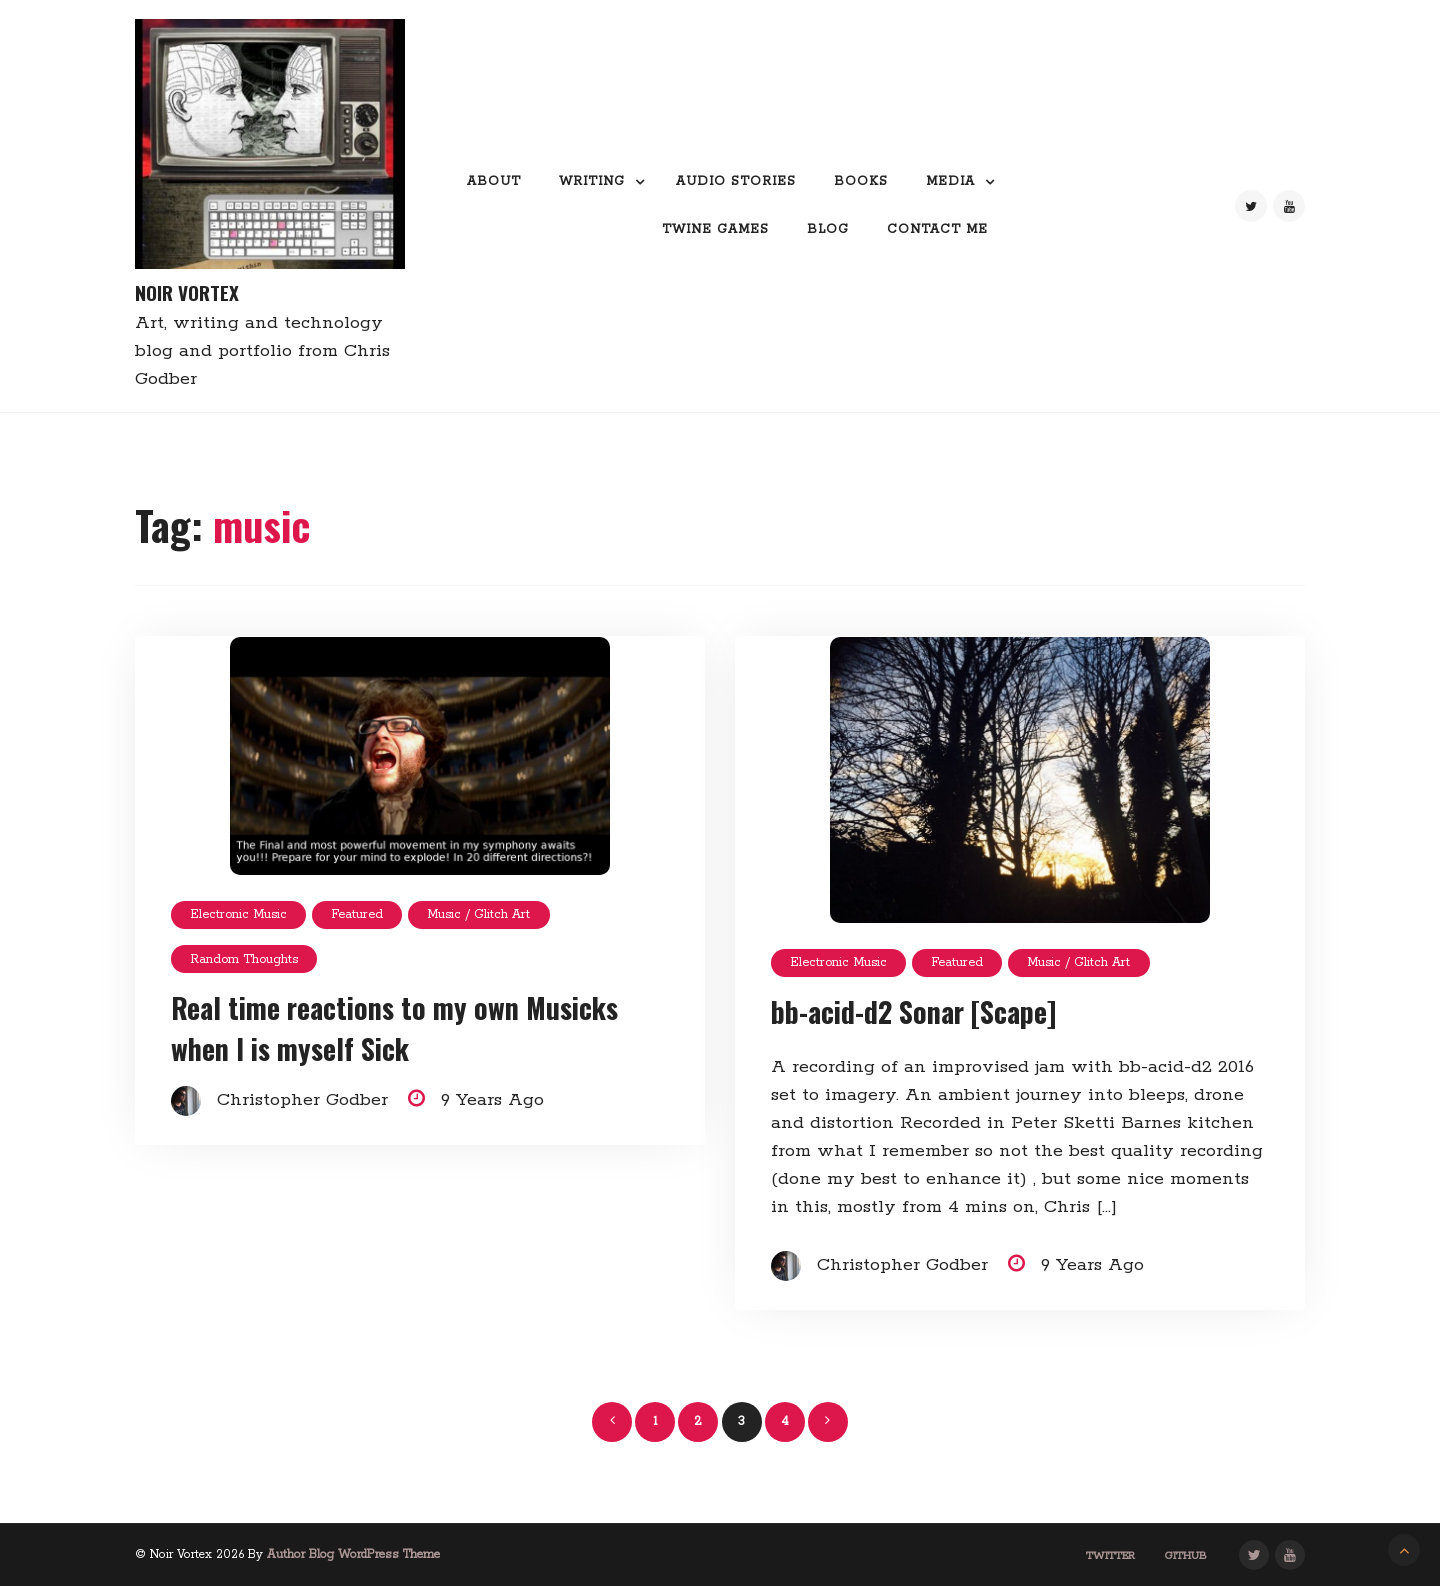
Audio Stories (736, 181)
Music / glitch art (478, 914)
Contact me (937, 229)
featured (357, 914)
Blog (828, 229)
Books (861, 181)
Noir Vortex (187, 292)
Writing (592, 181)
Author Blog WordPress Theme (353, 1554)
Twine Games (715, 229)
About (494, 181)
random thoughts (244, 959)
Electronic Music (238, 914)
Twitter (1110, 1556)
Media (950, 181)
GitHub (1186, 1556)
